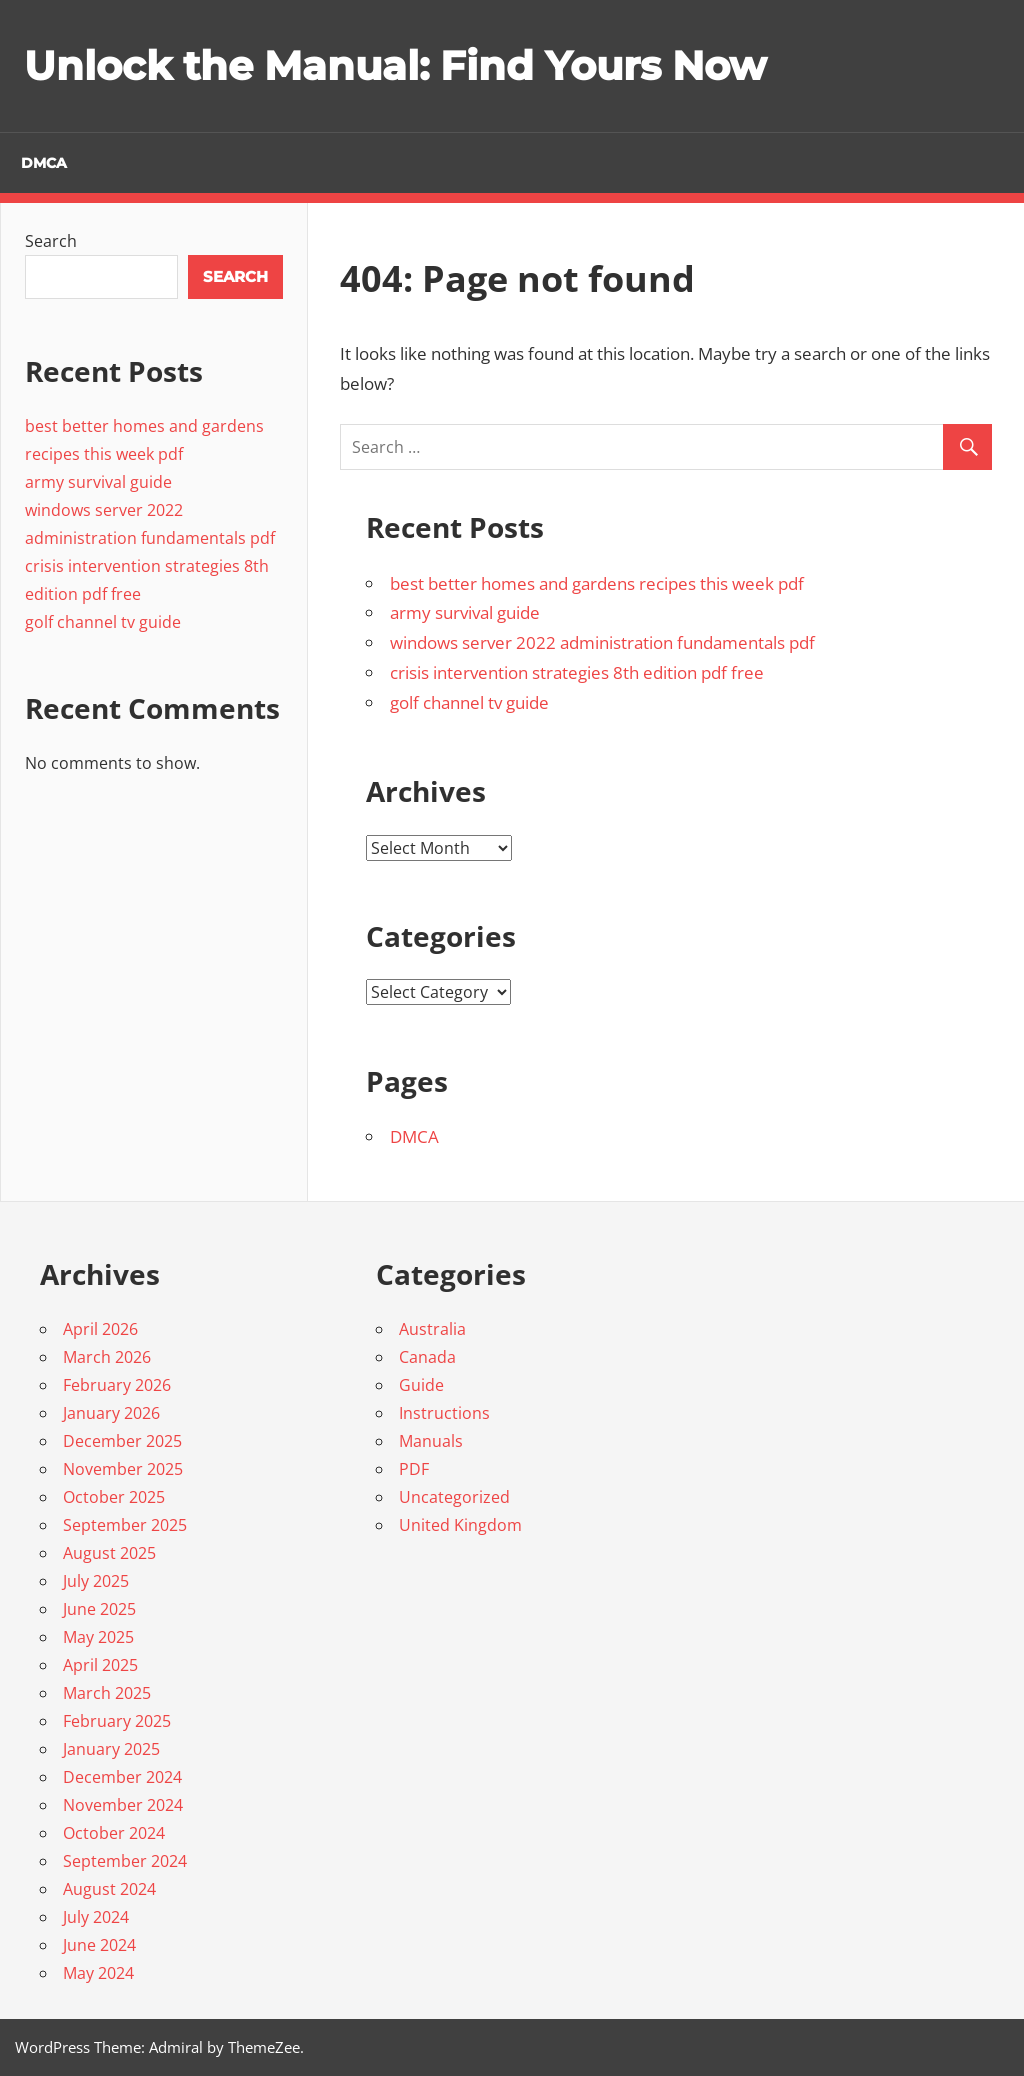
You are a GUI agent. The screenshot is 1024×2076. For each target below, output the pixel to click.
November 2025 (123, 1469)
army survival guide (465, 612)
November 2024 (123, 1805)
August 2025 (109, 1553)
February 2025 (117, 1721)
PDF (414, 1469)
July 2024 (96, 1917)
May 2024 (98, 1973)
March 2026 (107, 1357)
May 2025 (98, 1637)
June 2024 (99, 1945)
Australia (432, 1329)
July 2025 (96, 1581)
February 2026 (117, 1385)
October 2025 (114, 1497)
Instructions (444, 1413)
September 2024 (125, 1861)
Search (51, 241)
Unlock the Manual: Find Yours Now (395, 65)
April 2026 (100, 1329)
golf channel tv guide (469, 702)
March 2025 (107, 1693)
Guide (421, 1385)
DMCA (44, 163)
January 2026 (111, 1413)
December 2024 (122, 1777)
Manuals (431, 1441)
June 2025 (99, 1609)
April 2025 (100, 1665)
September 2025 (125, 1525)
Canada (427, 1357)
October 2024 (114, 1833)
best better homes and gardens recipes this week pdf (597, 583)
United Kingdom (460, 1525)
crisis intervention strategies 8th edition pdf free (577, 672)
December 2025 (122, 1441)
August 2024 (109, 1889)
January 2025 (111, 1749)
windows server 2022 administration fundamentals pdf (602, 642)
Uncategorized (454, 1497)
